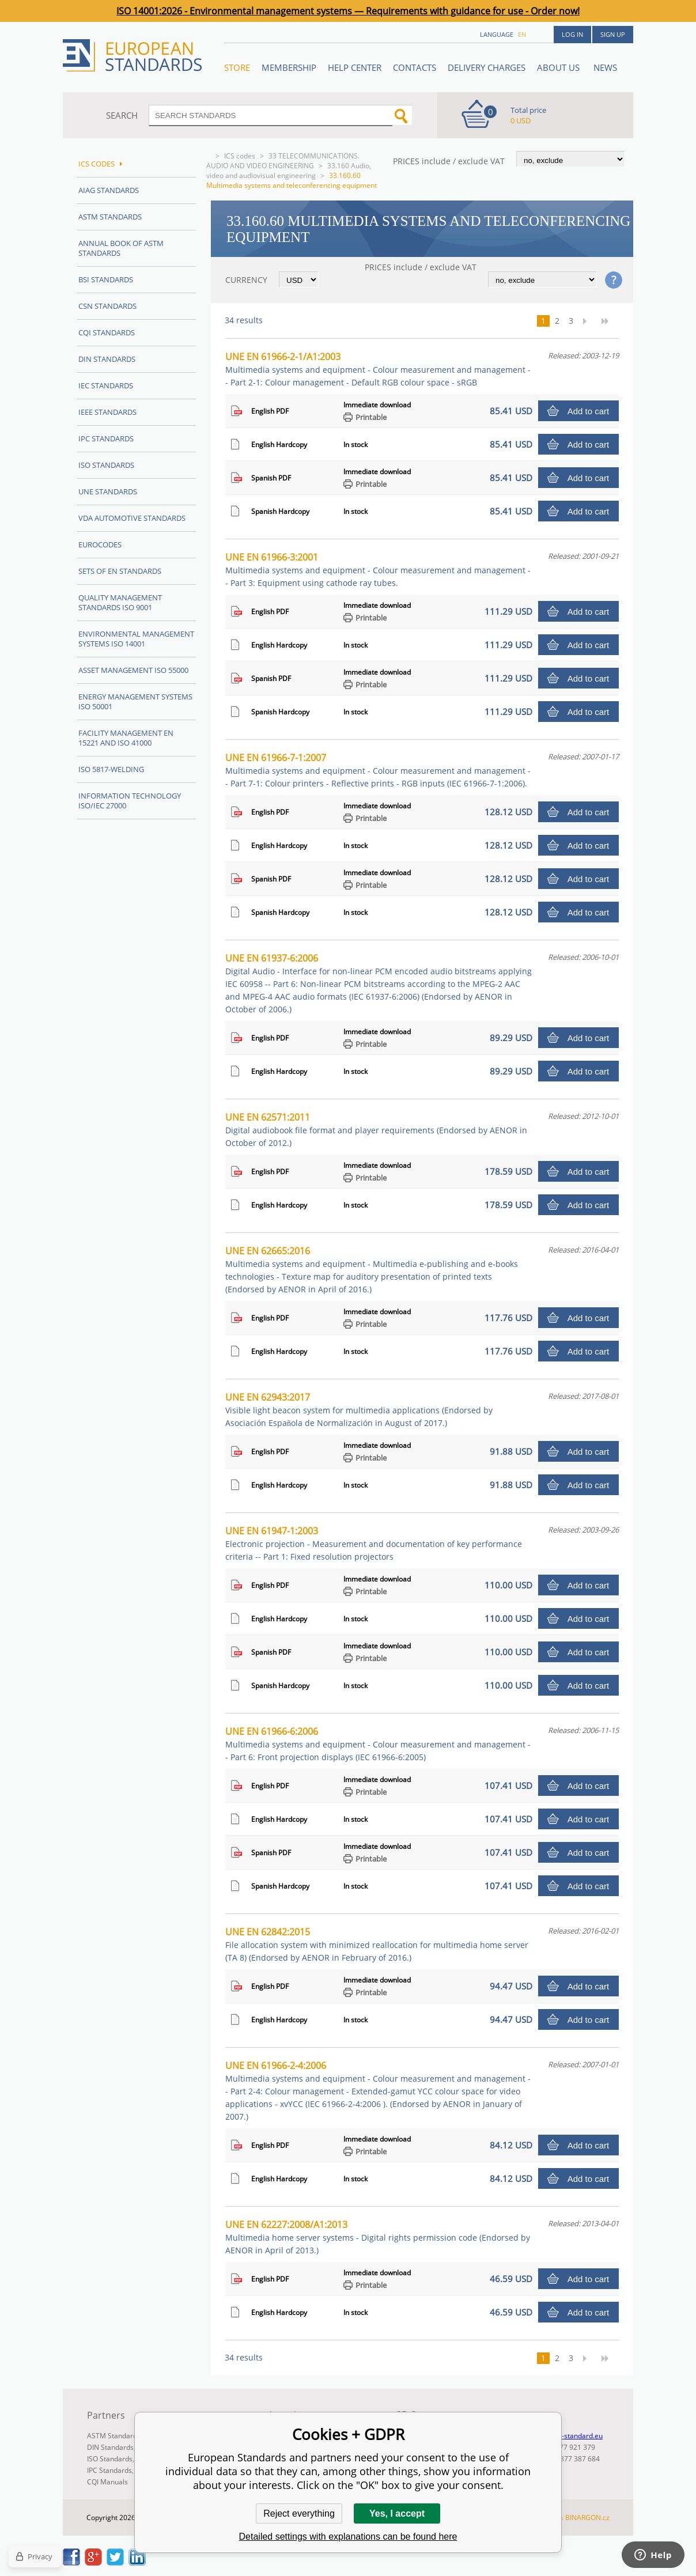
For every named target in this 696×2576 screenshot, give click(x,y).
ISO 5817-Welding (111, 769)
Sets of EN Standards (119, 571)
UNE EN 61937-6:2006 (378, 983)
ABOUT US (559, 67)
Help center (354, 67)
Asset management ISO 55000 (133, 670)
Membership (289, 67)
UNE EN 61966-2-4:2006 (378, 2090)
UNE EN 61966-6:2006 (378, 1743)
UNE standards (107, 491)
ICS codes (239, 156)
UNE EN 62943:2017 (359, 1409)
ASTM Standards (110, 216)
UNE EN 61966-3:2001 (378, 569)
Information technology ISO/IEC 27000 (129, 800)
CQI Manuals (107, 2482)
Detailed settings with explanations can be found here (348, 2536)
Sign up (612, 34)
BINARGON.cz (587, 2517)
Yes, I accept (397, 2513)
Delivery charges (486, 67)
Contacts (414, 67)
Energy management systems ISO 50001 (135, 701)
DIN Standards (106, 359)
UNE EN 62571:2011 (376, 1129)
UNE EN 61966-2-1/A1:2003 (378, 369)
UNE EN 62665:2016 (371, 1270)
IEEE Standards (107, 412)
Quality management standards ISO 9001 (120, 602)
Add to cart (589, 411)
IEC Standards (105, 385)
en (522, 34)
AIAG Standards (108, 190)
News (605, 67)
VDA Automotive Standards (132, 518)
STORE (237, 67)
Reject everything (299, 2513)
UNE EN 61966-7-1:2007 (378, 770)
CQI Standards (106, 332)
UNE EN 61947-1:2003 (373, 1543)
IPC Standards (106, 438)
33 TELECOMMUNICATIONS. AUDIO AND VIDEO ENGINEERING (283, 161)
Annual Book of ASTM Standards (121, 248)
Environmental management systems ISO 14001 (136, 639)
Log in (572, 34)
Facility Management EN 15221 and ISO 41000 (125, 738)
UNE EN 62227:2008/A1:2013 (377, 2237)
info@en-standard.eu (569, 2436)
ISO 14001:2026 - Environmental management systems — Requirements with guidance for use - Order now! (348, 11)
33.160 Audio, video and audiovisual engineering (288, 170)
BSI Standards (105, 279)
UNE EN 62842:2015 (376, 1944)
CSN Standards (107, 306)
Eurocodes (100, 544)
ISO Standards (106, 465)
